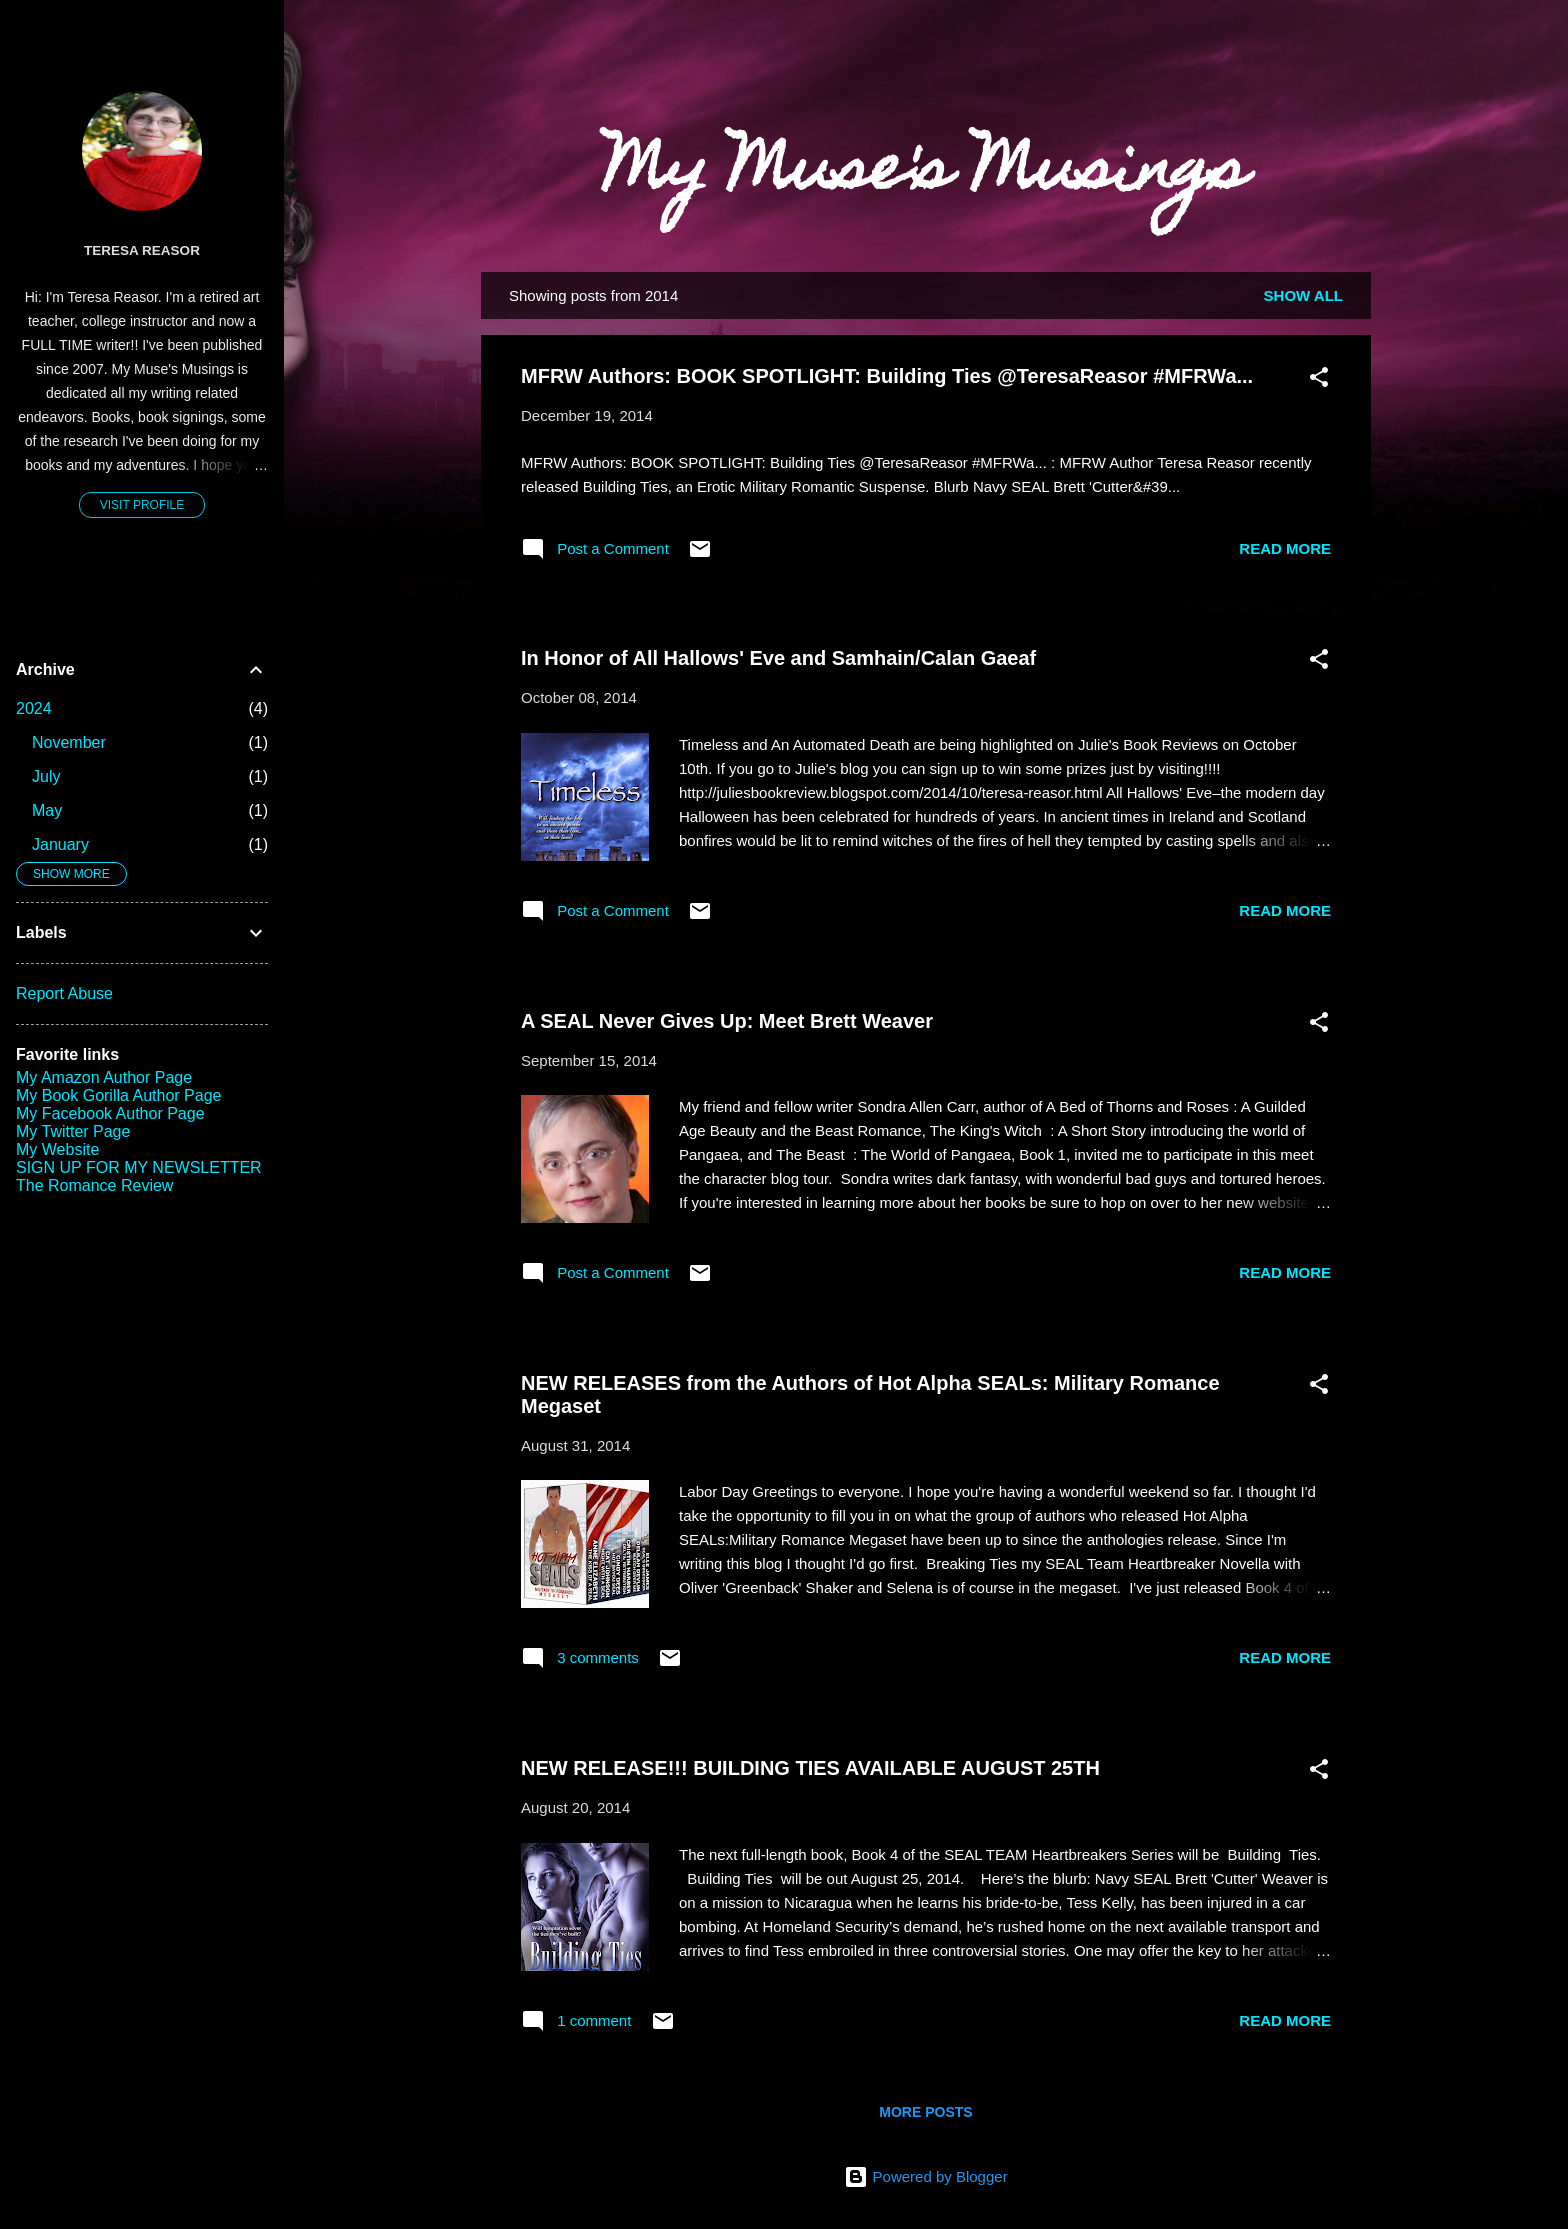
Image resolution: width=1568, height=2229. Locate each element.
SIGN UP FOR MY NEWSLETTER (139, 1167)
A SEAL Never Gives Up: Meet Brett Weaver (727, 1021)
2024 (34, 708)
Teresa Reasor (142, 250)
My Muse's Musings (926, 174)
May (47, 810)
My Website (57, 1149)
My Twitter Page (73, 1131)
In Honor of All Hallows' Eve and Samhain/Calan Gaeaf (778, 658)
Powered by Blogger (925, 2176)
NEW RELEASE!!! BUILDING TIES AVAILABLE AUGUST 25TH (810, 1768)
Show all (1303, 295)
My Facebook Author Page (110, 1113)
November (69, 742)
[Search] (1359, 54)
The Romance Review (94, 1185)
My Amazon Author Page (104, 1077)
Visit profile (142, 505)
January (60, 844)
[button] (1319, 380)
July (46, 776)
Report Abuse (64, 993)
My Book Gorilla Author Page (118, 1095)
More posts (925, 2112)
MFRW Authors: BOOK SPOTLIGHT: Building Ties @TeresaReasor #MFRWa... (887, 376)
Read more (1285, 548)
